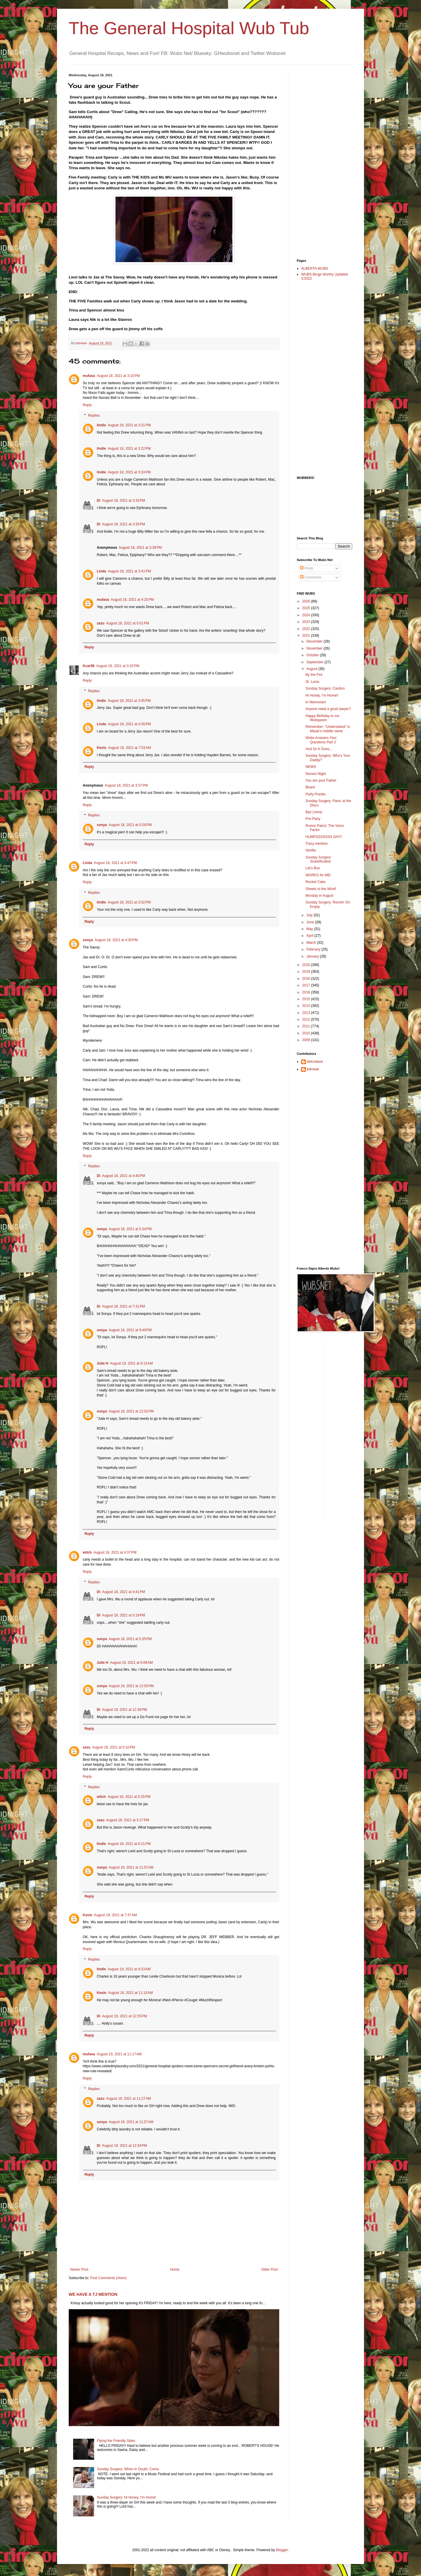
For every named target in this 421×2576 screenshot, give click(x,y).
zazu (100, 623)
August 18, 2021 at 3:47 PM (115, 863)
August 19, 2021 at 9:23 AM (129, 1969)
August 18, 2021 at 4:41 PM (123, 1592)
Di (98, 500)
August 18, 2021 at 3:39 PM (140, 548)
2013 (306, 1013)
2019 (306, 972)
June (310, 922)
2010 (306, 1033)
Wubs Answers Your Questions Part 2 (321, 740)
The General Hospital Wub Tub (189, 28)
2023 (306, 622)
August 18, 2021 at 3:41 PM (129, 571)
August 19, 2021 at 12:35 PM (124, 2016)
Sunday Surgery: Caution (325, 688)
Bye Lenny (314, 812)
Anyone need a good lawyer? (328, 709)
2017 (306, 985)
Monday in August (319, 896)
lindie (101, 425)
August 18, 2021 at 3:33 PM (123, 500)
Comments (310, 577)
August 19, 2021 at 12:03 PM (131, 1686)
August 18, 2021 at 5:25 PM (129, 1797)
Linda (101, 571)
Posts (306, 568)
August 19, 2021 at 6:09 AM (131, 1663)
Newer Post (79, 2269)
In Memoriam (316, 702)
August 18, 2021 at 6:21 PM (129, 1844)
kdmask (313, 1069)
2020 (306, 965)
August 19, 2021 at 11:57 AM (131, 1867)
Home (175, 2269)
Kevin (101, 748)
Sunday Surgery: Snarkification (319, 859)
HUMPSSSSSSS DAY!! (324, 837)
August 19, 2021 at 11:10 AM (130, 1993)
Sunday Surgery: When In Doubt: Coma (128, 2469)
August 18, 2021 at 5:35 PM (130, 1639)
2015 (306, 999)
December (315, 641)
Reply (87, 405)
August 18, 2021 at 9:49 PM (130, 1330)
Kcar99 (88, 666)
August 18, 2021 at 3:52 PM (129, 902)
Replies (94, 415)
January (313, 956)
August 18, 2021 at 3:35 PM (123, 524)
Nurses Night (316, 774)
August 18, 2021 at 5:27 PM (127, 1820)
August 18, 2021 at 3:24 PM (129, 472)
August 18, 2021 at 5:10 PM (113, 1747)
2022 (306, 629)
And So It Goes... (319, 749)
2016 (306, 992)
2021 (306, 635)
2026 (306, 601)
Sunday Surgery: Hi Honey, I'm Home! (126, 2497)
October (313, 655)
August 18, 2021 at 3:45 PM (129, 701)
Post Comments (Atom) (108, 2278)
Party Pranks (316, 794)
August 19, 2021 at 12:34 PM (124, 2146)
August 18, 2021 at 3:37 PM (126, 785)
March (311, 943)
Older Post (269, 2269)
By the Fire (314, 675)
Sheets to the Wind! (321, 889)
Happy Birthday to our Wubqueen (322, 718)
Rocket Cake (316, 882)
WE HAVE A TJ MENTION (93, 2294)
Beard (310, 787)
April (310, 936)
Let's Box (313, 868)
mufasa (89, 376)
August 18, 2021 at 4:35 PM (129, 724)
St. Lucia (312, 682)
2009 (306, 1040)
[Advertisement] (320, 161)
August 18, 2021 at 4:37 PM (115, 1552)
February (313, 949)
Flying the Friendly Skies (116, 2441)
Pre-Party (313, 819)
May (310, 929)
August (312, 669)
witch (87, 1552)
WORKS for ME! (318, 875)
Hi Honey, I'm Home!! (322, 695)
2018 (306, 979)
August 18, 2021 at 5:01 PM (127, 623)
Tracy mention (317, 844)
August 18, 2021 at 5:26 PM (130, 825)
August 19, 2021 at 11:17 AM (119, 2054)
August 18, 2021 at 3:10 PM (118, 376)
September (315, 662)
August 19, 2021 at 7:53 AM (129, 748)
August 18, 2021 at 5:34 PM (130, 1229)
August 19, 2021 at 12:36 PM (124, 1710)
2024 (306, 615)
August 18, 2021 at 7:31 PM (123, 1306)
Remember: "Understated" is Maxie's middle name (328, 729)
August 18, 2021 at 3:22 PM (129, 448)
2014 (306, 1006)
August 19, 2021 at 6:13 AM (131, 1363)
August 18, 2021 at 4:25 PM (132, 600)
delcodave (315, 1062)
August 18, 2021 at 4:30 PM (116, 940)
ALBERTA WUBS (314, 268)
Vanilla (311, 850)
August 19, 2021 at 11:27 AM (128, 2099)
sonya (102, 825)
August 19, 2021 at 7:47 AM (115, 1915)
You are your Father (321, 780)
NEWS (311, 767)
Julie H (102, 1363)
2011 (306, 1026)
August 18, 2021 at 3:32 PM (117, 666)
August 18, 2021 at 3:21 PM (129, 425)
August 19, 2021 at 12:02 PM (131, 1411)
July (310, 915)
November (315, 648)
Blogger (282, 2550)
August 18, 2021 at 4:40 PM (123, 1176)
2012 (306, 1019)
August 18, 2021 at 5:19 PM (123, 1615)
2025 (306, 608)
